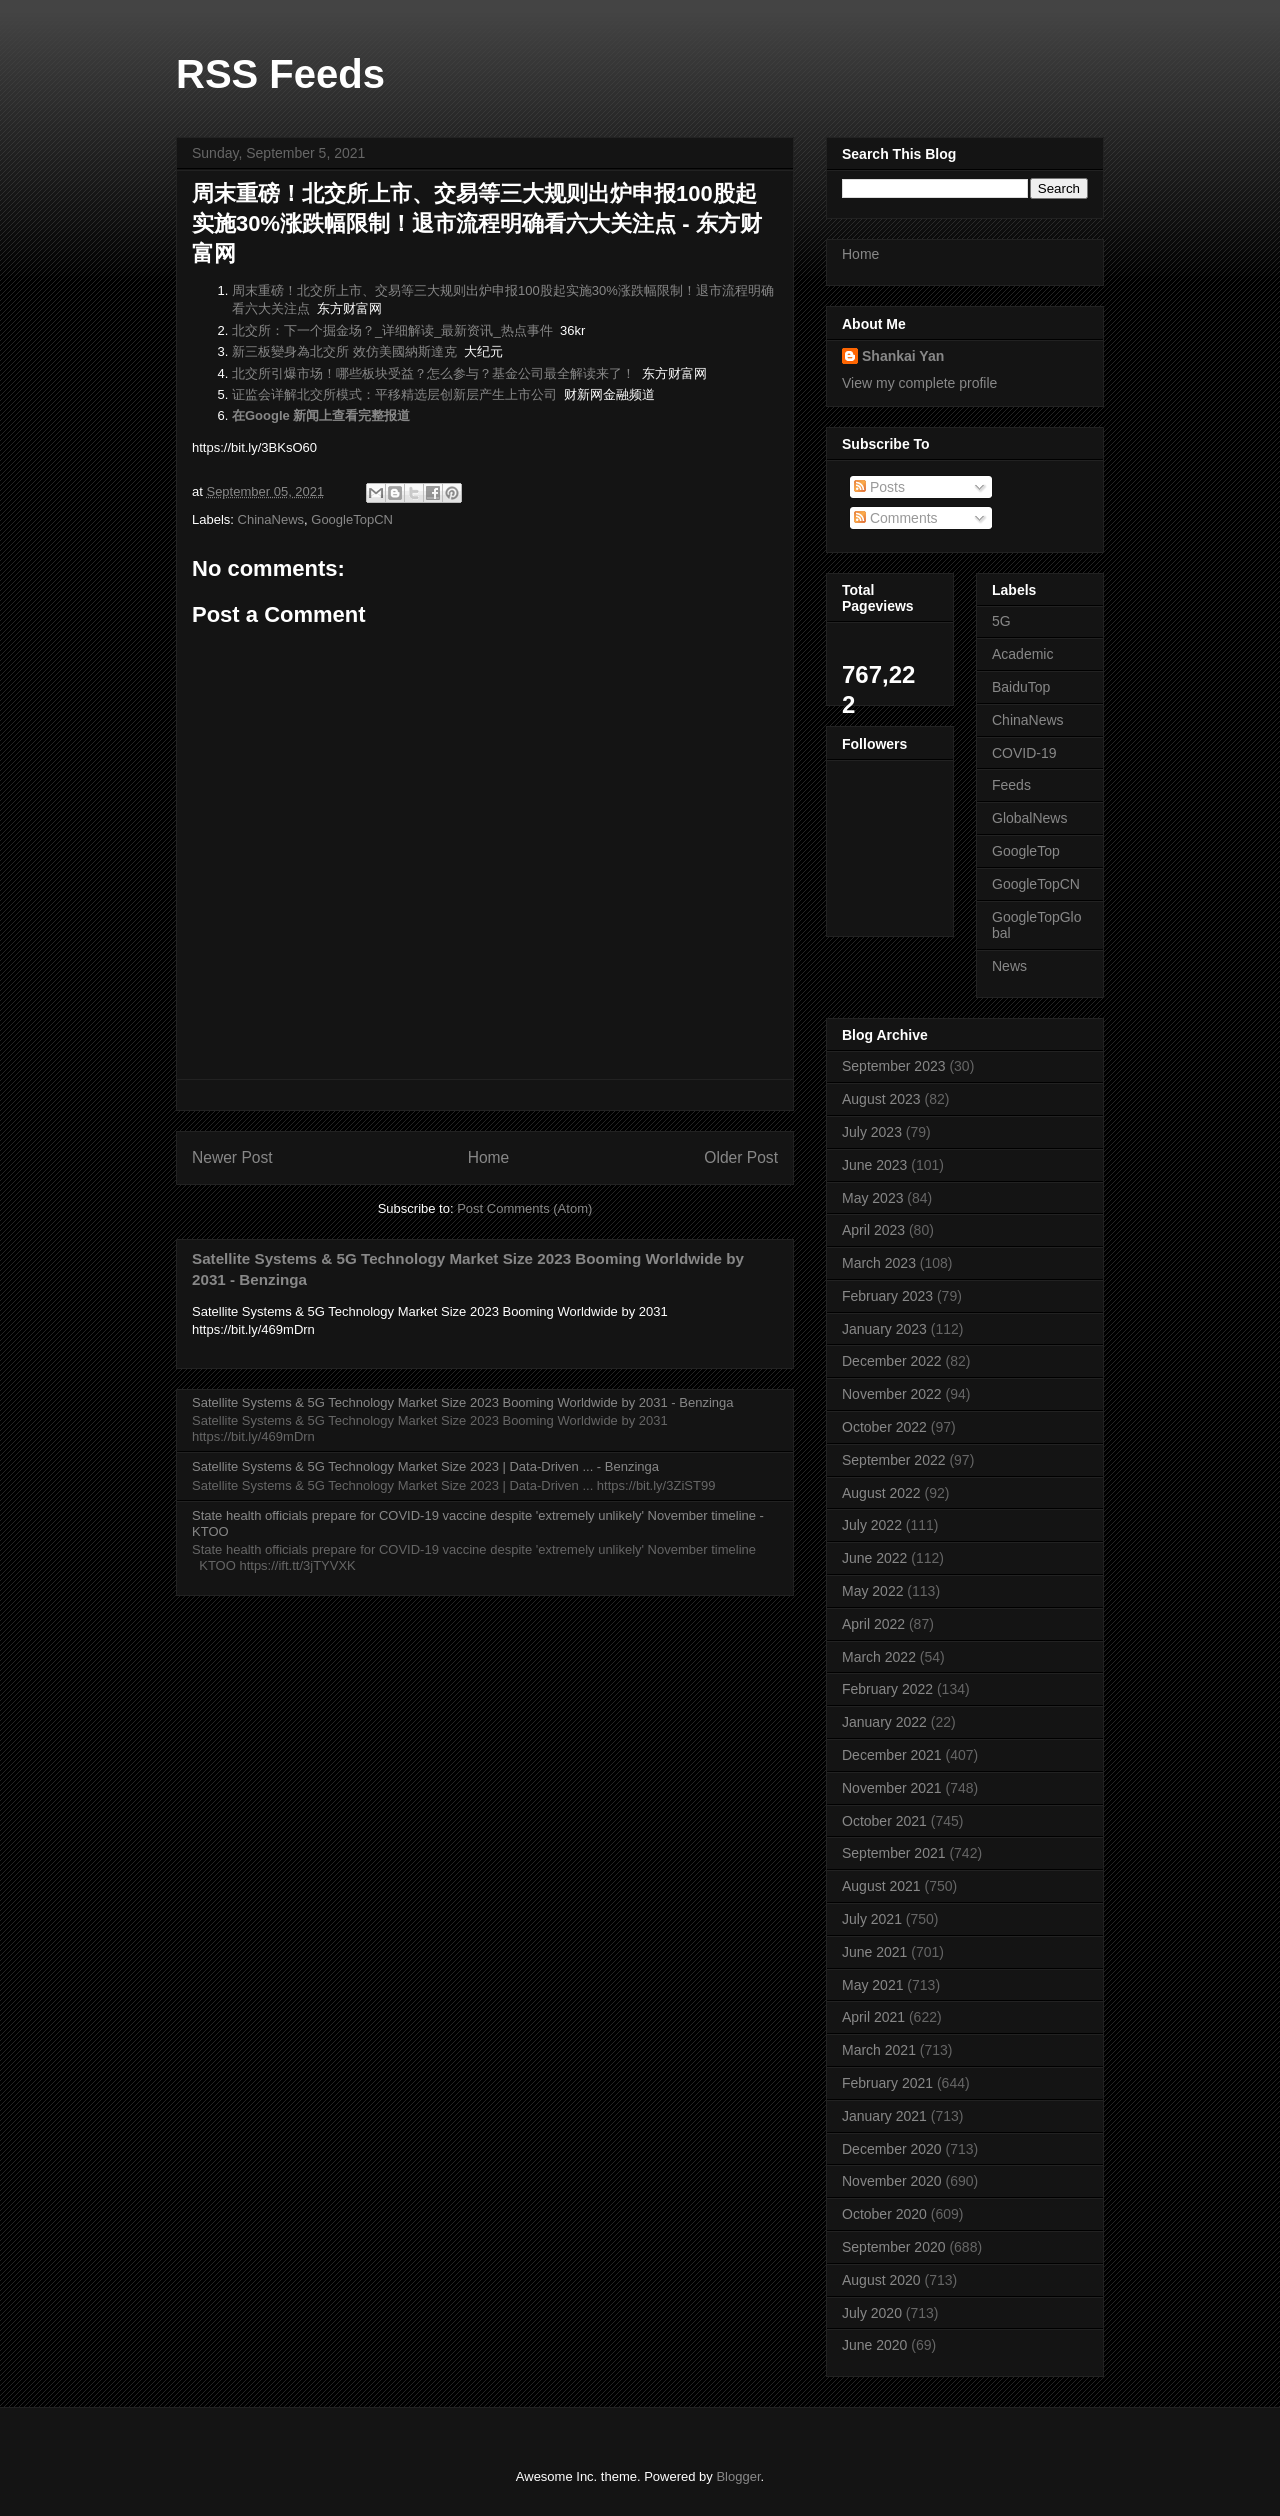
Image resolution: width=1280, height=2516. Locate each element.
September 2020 (894, 2247)
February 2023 (887, 1296)
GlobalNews (1029, 818)
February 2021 (887, 2083)
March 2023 (879, 1263)
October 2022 (884, 1427)
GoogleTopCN (352, 519)
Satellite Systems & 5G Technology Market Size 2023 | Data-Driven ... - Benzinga (425, 1466)
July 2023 (872, 1132)
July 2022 (872, 1525)
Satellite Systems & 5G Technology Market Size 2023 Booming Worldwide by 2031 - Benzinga (462, 1402)
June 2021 (874, 1952)
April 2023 (873, 1230)
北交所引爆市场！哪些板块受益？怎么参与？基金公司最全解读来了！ (433, 373)
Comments (896, 518)
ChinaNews (271, 519)
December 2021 (892, 1755)
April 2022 (873, 1624)
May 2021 (872, 1985)
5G (1001, 621)
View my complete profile (919, 383)
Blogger (738, 2476)
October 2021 (884, 1821)
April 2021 (873, 2017)
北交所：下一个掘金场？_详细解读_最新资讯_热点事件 (392, 330)
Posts (879, 487)
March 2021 (879, 2050)
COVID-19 (1024, 753)
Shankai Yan (903, 356)
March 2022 (879, 1657)
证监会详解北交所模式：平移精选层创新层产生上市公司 (394, 394)
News (1009, 966)
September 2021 (894, 1853)
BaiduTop (1021, 687)
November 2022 (892, 1394)
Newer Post (232, 1157)
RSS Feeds (280, 74)
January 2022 (884, 1722)
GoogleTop (1026, 851)
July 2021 (872, 1919)
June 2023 (874, 1165)
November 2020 (892, 2181)
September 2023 (894, 1066)
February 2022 (887, 1689)
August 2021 (881, 1886)
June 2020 (874, 2345)
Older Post (741, 1157)
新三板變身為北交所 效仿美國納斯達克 (344, 351)
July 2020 (872, 2313)
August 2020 (881, 2280)
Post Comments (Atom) (524, 1208)
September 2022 (894, 1460)
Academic (1022, 654)
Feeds (1011, 785)
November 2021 (892, 1788)
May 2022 (872, 1591)
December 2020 (892, 2149)
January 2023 (884, 1329)
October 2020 (884, 2214)
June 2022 (874, 1558)
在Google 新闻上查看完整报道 (321, 415)
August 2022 (881, 1493)
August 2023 (881, 1099)
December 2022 (892, 1361)
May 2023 (872, 1198)
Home (489, 1157)
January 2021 (884, 2116)
